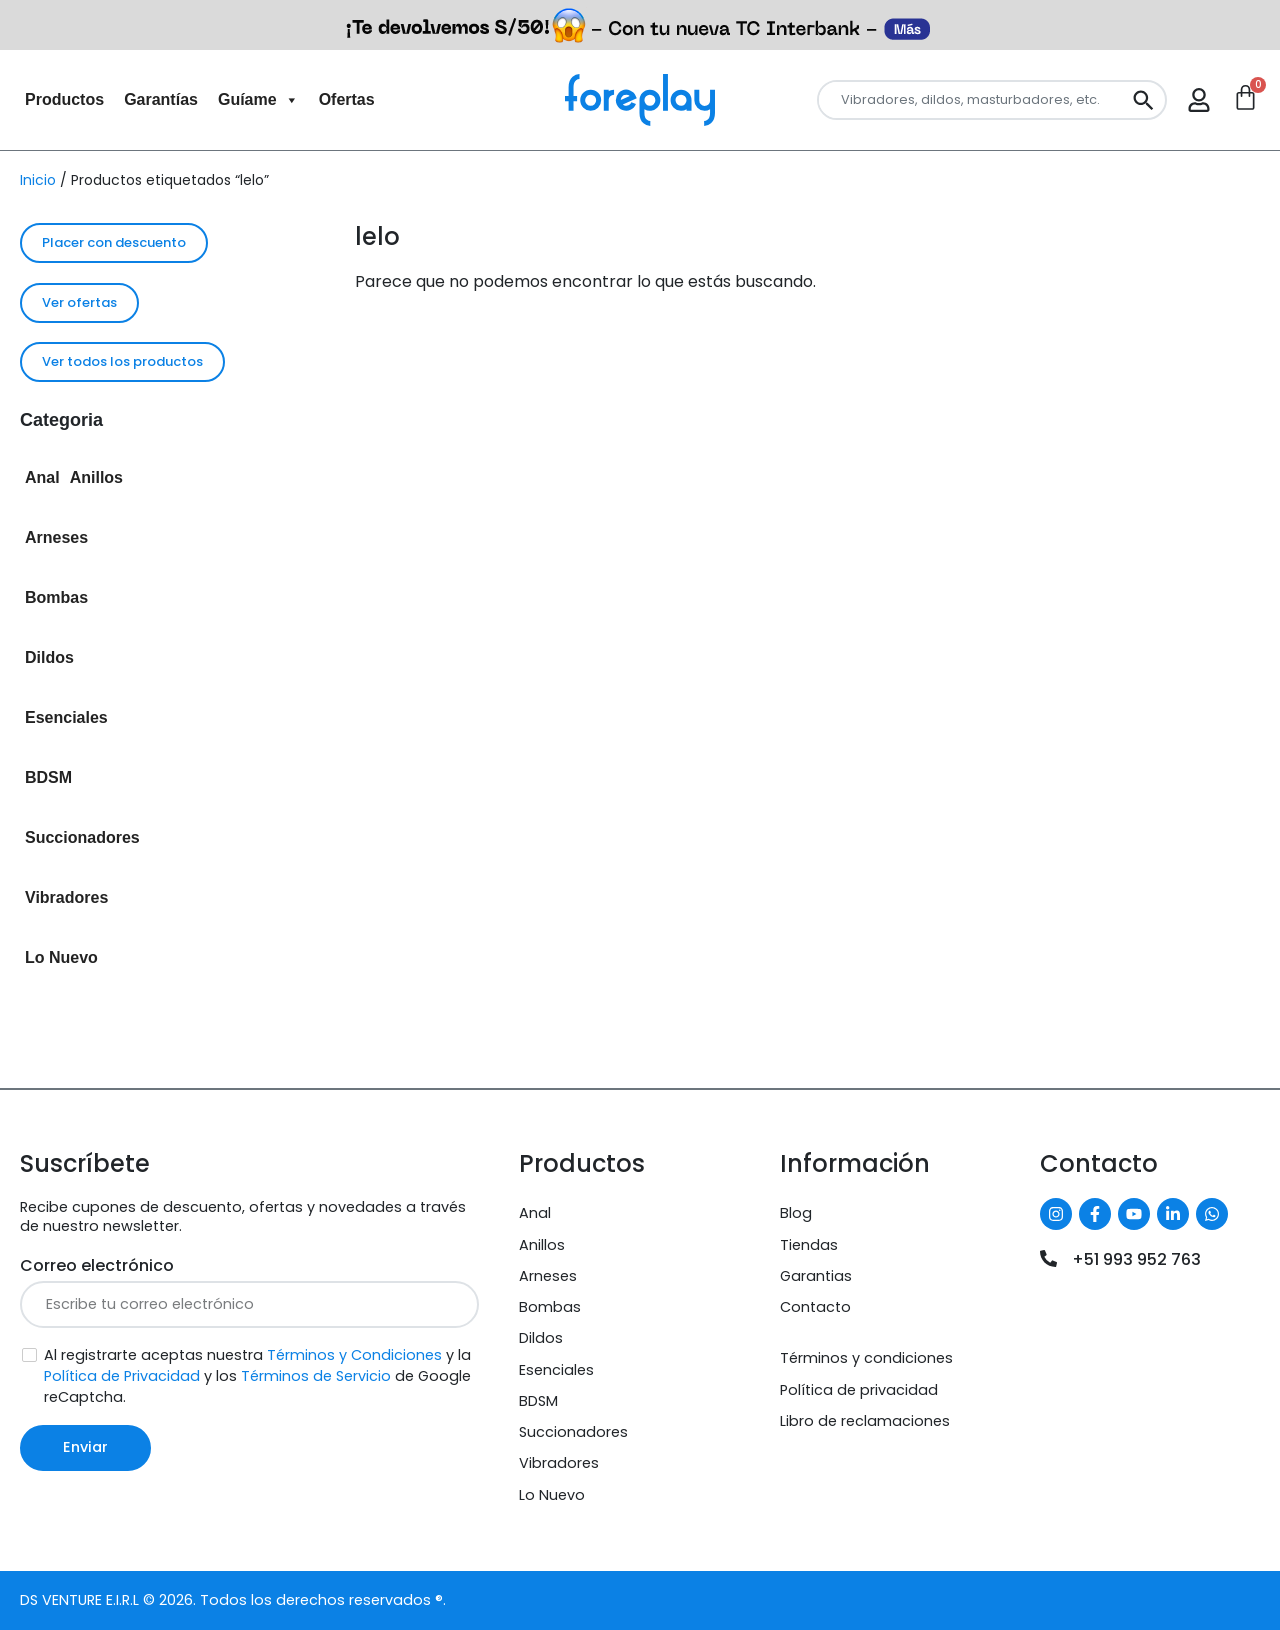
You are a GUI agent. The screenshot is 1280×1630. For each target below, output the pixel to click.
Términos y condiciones (866, 1358)
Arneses (56, 537)
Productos (64, 99)
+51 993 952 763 (1136, 1259)
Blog (796, 1213)
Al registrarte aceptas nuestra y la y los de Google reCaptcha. (257, 1376)
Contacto (815, 1307)
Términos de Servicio (316, 1376)
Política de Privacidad (122, 1376)
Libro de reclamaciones (865, 1421)
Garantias (816, 1276)
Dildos (49, 657)
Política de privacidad (859, 1390)
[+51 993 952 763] (1048, 1258)
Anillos (96, 477)
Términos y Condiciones (354, 1355)
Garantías (161, 99)
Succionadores (82, 837)
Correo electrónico (97, 1265)
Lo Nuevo (61, 957)
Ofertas (347, 99)
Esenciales (66, 717)
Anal (42, 477)
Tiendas (809, 1245)
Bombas (56, 597)
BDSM (48, 777)
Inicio (38, 180)
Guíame (258, 100)
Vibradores (66, 897)
